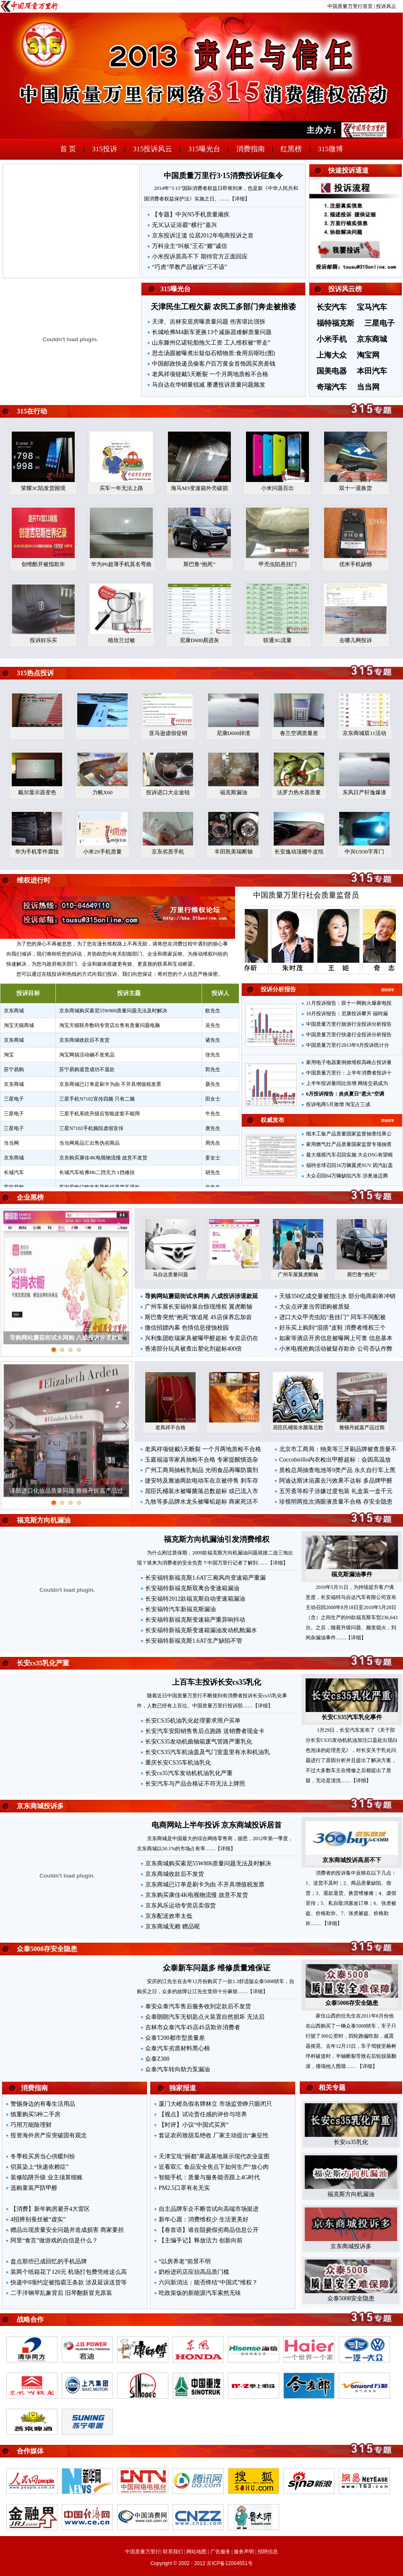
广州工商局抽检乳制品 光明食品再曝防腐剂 (201, 1470)
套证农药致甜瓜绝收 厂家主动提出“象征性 (214, 2135)
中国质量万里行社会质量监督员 (306, 895)
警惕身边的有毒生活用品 (42, 2104)
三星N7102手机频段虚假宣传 (91, 1128)
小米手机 (332, 339)
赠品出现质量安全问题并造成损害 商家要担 (67, 2230)
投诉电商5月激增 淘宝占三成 (338, 1104)
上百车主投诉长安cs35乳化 (217, 1682)
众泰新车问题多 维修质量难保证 (217, 1968)
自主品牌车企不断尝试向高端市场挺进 (209, 2209)
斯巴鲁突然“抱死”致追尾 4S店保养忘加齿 (198, 1317)
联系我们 (173, 2552)
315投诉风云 (153, 149)
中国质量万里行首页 (350, 6)
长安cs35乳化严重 (43, 1663)
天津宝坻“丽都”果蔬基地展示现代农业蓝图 (214, 2156)
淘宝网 (368, 355)
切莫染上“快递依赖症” (39, 2167)
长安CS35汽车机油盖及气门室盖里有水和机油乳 (207, 1752)
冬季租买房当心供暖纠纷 (42, 2156)
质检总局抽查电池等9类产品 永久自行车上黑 (337, 1470)
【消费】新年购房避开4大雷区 (50, 2209)
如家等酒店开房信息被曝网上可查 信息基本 (336, 1338)
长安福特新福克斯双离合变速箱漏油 (192, 1588)
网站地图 (196, 2552)
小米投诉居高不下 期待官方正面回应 (200, 256)
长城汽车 (14, 1172)
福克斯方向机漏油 (44, 1520)
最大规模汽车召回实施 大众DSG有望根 (349, 1155)
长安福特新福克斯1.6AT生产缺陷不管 (193, 1641)
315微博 (330, 149)
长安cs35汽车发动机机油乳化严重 (189, 1773)
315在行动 (32, 411)
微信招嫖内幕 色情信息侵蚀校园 (187, 1328)
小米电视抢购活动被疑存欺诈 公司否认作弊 (336, 1349)
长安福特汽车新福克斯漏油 (180, 1609)
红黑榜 (291, 149)
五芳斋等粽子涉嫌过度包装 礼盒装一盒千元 (336, 1491)
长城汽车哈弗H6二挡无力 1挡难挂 (97, 1172)
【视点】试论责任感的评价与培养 (203, 2114)
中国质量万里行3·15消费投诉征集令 (223, 175)
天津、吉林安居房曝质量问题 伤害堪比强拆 (208, 322)
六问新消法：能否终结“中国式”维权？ (208, 2282)
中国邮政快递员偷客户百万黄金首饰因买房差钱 (213, 364)
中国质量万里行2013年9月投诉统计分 (347, 1045)
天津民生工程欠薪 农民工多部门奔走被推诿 (223, 307)
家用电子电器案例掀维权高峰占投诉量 (349, 1062)
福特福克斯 (335, 323)
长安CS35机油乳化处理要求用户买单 (193, 1720)
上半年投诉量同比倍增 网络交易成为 (347, 1083)
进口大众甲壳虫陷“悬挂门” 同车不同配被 (332, 1317)
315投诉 (104, 149)
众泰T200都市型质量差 (175, 2038)
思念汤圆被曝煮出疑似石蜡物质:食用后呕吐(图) (213, 353)
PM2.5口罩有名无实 (184, 2188)
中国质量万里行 (142, 2552)
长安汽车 (332, 307)
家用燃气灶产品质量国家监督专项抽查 (349, 1144)
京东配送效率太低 (168, 1916)
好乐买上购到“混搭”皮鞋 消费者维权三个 (332, 1328)
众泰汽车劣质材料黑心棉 (177, 2048)
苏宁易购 (14, 1069)
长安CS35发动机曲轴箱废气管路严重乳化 (198, 1741)
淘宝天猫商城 (19, 1025)
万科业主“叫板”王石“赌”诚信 (189, 246)
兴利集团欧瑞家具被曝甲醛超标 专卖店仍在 (201, 1338)
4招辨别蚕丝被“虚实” (37, 2219)
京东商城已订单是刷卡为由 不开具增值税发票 (110, 1084)
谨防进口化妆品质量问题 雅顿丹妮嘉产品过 (66, 1491)
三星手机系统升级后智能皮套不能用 (99, 1114)
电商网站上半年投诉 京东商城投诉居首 (217, 1825)
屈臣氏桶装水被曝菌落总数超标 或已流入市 (201, 1491)
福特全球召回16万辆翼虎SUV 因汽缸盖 (349, 1165)
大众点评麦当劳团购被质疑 (314, 1307)
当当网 (368, 387)
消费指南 (250, 149)
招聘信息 (268, 2552)
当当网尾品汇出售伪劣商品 (89, 1143)
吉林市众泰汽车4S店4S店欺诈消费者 (192, 2027)
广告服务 (220, 2552)
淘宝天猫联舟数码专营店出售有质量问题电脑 (109, 1025)
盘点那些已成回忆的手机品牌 (48, 2261)
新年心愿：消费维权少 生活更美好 (204, 2219)
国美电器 (332, 371)
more (387, 989)
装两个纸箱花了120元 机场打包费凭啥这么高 (68, 2272)
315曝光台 (204, 149)
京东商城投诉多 (40, 1806)
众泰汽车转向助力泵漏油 (177, 2069)
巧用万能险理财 (31, 2125)
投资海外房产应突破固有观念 (48, 2135)
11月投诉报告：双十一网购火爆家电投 (349, 1003)
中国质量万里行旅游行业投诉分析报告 (349, 1024)
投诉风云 (386, 6)
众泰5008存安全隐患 (47, 1948)
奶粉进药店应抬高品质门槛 (194, 2272)
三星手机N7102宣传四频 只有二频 (97, 1099)
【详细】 (240, 199)
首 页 (68, 149)
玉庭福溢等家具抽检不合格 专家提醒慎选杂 (201, 1460)
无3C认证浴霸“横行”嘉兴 (184, 225)
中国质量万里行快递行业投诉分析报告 (349, 1035)
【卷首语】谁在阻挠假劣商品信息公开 (209, 2230)
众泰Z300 (157, 2059)
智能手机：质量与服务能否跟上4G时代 (209, 2177)
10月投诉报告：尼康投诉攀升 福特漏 (347, 1014)
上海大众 (332, 355)
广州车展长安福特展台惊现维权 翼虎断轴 (198, 1307)
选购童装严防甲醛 (34, 2188)
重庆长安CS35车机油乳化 (178, 1762)
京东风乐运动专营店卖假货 (180, 1905)
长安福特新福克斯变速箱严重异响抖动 (195, 1620)
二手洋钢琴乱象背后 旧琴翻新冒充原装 (61, 2293)
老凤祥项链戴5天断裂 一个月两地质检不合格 (210, 374)
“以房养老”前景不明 (185, 2261)
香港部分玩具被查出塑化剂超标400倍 (193, 1349)
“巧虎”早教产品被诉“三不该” (189, 267)
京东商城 (372, 339)
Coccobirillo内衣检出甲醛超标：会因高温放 (335, 1460)
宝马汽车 (372, 307)
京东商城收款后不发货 (84, 1040)
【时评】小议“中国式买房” (193, 2125)
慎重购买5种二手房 (35, 2114)
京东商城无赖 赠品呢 (172, 1926)
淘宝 (9, 1055)
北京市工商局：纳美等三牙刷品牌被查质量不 (338, 1449)
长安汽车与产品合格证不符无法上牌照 (195, 1784)
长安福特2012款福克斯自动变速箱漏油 (195, 1599)
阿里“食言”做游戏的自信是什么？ (54, 2240)
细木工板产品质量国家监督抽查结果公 (349, 1134)
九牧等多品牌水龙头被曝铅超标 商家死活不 (201, 1502)
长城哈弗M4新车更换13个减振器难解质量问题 (212, 332)
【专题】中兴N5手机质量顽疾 (191, 214)
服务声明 (244, 2552)
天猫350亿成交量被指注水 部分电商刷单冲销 (337, 1296)
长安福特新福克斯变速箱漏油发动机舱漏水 (201, 1630)
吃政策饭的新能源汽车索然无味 (200, 2293)
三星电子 (379, 323)
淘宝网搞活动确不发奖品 (87, 1055)
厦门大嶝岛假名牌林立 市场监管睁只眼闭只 (215, 2104)
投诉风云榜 (345, 288)
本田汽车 (372, 371)
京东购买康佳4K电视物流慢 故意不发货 (103, 1158)
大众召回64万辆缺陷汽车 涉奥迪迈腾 (347, 1176)
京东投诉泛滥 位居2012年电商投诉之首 (203, 235)
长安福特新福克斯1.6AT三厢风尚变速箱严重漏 (205, 1578)
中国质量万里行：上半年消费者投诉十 (349, 1073)
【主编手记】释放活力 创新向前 (201, 2240)
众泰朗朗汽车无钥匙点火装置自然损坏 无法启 (204, 2017)
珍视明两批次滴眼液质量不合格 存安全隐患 (336, 1502)
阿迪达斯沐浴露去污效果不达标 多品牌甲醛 (336, 1481)
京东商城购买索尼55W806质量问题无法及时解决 (113, 1011)
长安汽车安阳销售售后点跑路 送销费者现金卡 (204, 1731)
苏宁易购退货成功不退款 (87, 1069)
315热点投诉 (35, 673)
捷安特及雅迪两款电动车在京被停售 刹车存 (201, 1481)
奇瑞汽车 (332, 387)
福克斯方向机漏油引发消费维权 (217, 1539)
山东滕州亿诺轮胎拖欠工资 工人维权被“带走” (211, 343)
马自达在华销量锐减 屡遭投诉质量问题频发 (208, 385)
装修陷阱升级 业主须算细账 (46, 2177)
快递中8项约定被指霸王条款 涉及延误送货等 (68, 2282)
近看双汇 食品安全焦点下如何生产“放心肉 (214, 2167)
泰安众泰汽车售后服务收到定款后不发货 (198, 2006)
